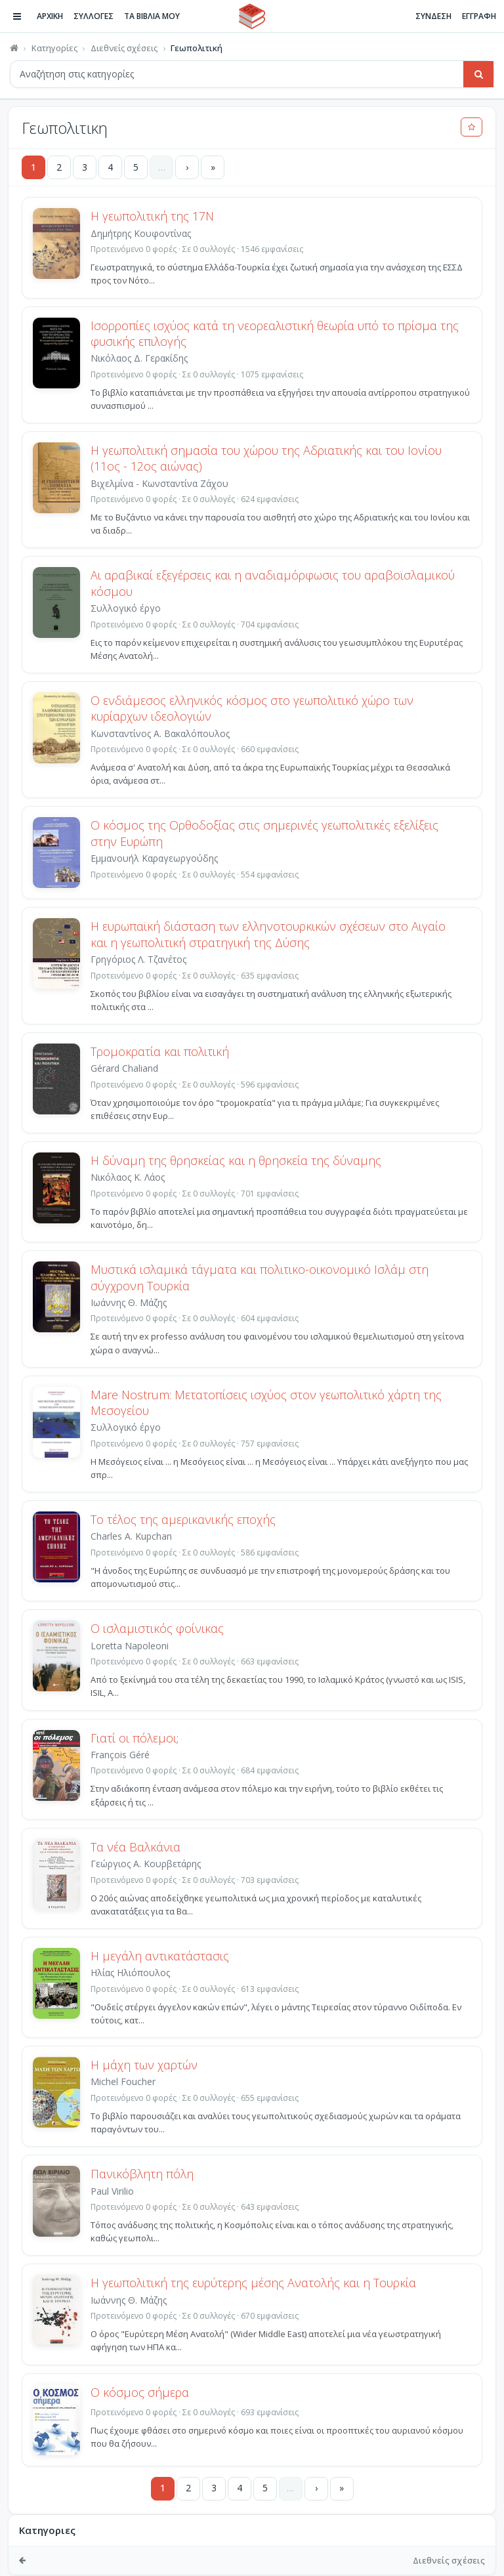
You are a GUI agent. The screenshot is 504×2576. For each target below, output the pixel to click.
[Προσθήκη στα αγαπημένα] (471, 127)
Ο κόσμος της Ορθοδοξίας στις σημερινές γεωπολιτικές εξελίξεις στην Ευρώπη (264, 833)
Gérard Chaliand (124, 1068)
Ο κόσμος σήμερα (140, 2392)
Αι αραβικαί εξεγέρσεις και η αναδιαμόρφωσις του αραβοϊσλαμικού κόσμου (273, 583)
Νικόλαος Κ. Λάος (128, 1177)
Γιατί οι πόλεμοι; (134, 1738)
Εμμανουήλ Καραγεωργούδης (154, 858)
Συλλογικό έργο (126, 1427)
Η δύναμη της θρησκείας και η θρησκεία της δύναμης (236, 1160)
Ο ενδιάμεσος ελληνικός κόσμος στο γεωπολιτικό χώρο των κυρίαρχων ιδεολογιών (252, 708)
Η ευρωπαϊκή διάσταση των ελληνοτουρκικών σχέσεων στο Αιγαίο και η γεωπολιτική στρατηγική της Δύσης (268, 934)
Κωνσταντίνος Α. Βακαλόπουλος (160, 733)
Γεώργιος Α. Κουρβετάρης (146, 1863)
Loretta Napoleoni (130, 1645)
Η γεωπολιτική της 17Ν (152, 216)
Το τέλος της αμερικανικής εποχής (183, 1519)
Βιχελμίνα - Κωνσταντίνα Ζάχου (159, 483)
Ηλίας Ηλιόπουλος (130, 1972)
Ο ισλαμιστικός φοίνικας (157, 1628)
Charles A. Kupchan (131, 1536)
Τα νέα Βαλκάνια (135, 1847)
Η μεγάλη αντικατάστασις (160, 1956)
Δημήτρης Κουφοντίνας (141, 233)
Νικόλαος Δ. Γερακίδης (139, 358)
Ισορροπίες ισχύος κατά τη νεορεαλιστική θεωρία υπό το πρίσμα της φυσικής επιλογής (275, 333)
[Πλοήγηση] (17, 16)
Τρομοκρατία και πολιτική (160, 1051)
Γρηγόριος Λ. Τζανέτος (138, 959)
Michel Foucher (123, 2081)
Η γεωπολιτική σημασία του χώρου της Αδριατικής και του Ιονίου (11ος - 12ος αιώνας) (266, 458)
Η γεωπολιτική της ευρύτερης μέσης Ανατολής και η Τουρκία (253, 2283)
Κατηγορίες (54, 48)
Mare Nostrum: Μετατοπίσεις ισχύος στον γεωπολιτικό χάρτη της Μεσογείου (266, 1402)
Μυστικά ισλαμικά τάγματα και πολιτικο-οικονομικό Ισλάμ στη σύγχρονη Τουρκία (260, 1277)
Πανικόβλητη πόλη (142, 2174)
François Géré (120, 1754)
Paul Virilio (112, 2191)
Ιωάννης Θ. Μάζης (129, 1302)
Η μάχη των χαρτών (144, 2065)
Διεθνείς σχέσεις (124, 48)
